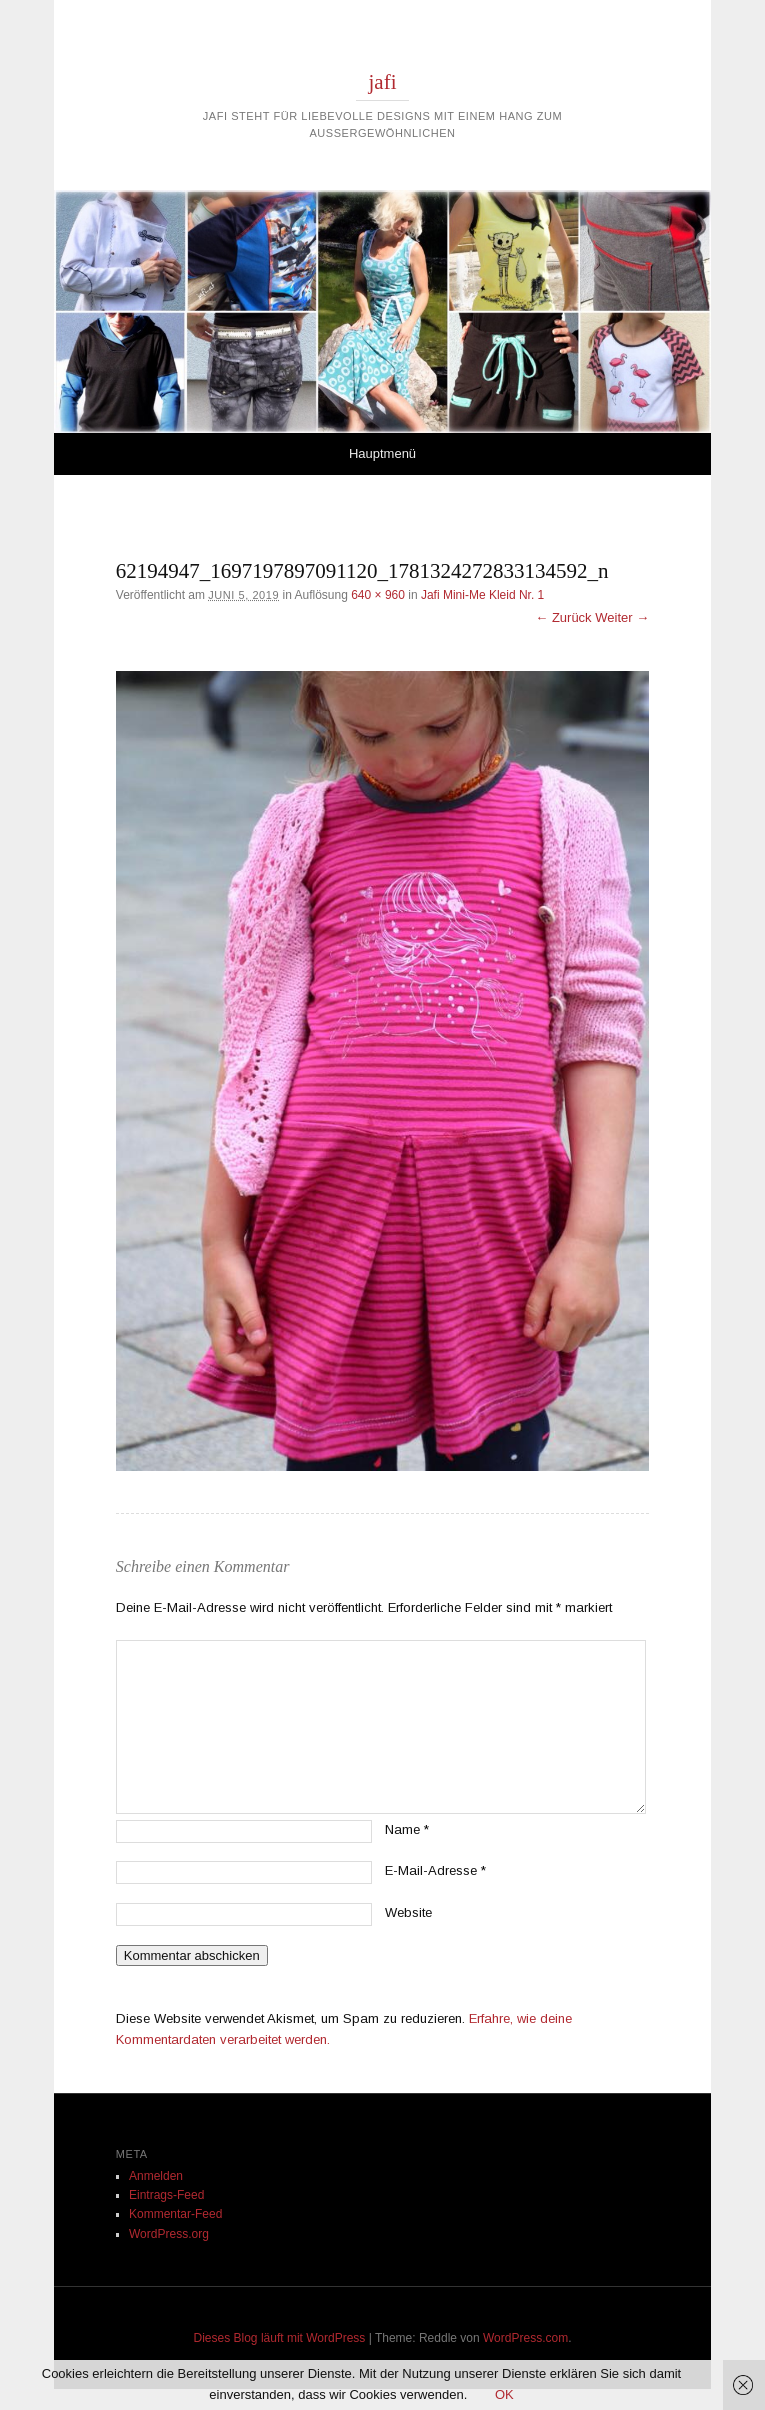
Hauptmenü (382, 453)
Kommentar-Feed (175, 2214)
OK (504, 2394)
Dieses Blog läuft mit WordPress (280, 2338)
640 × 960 (378, 595)
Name (407, 1829)
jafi (383, 82)
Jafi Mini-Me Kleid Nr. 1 (482, 595)
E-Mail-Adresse (435, 1870)
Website (408, 1912)
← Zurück (563, 617)
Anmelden (156, 2176)
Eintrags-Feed (166, 2195)
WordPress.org (169, 2234)
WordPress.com (525, 2338)
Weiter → (622, 617)
